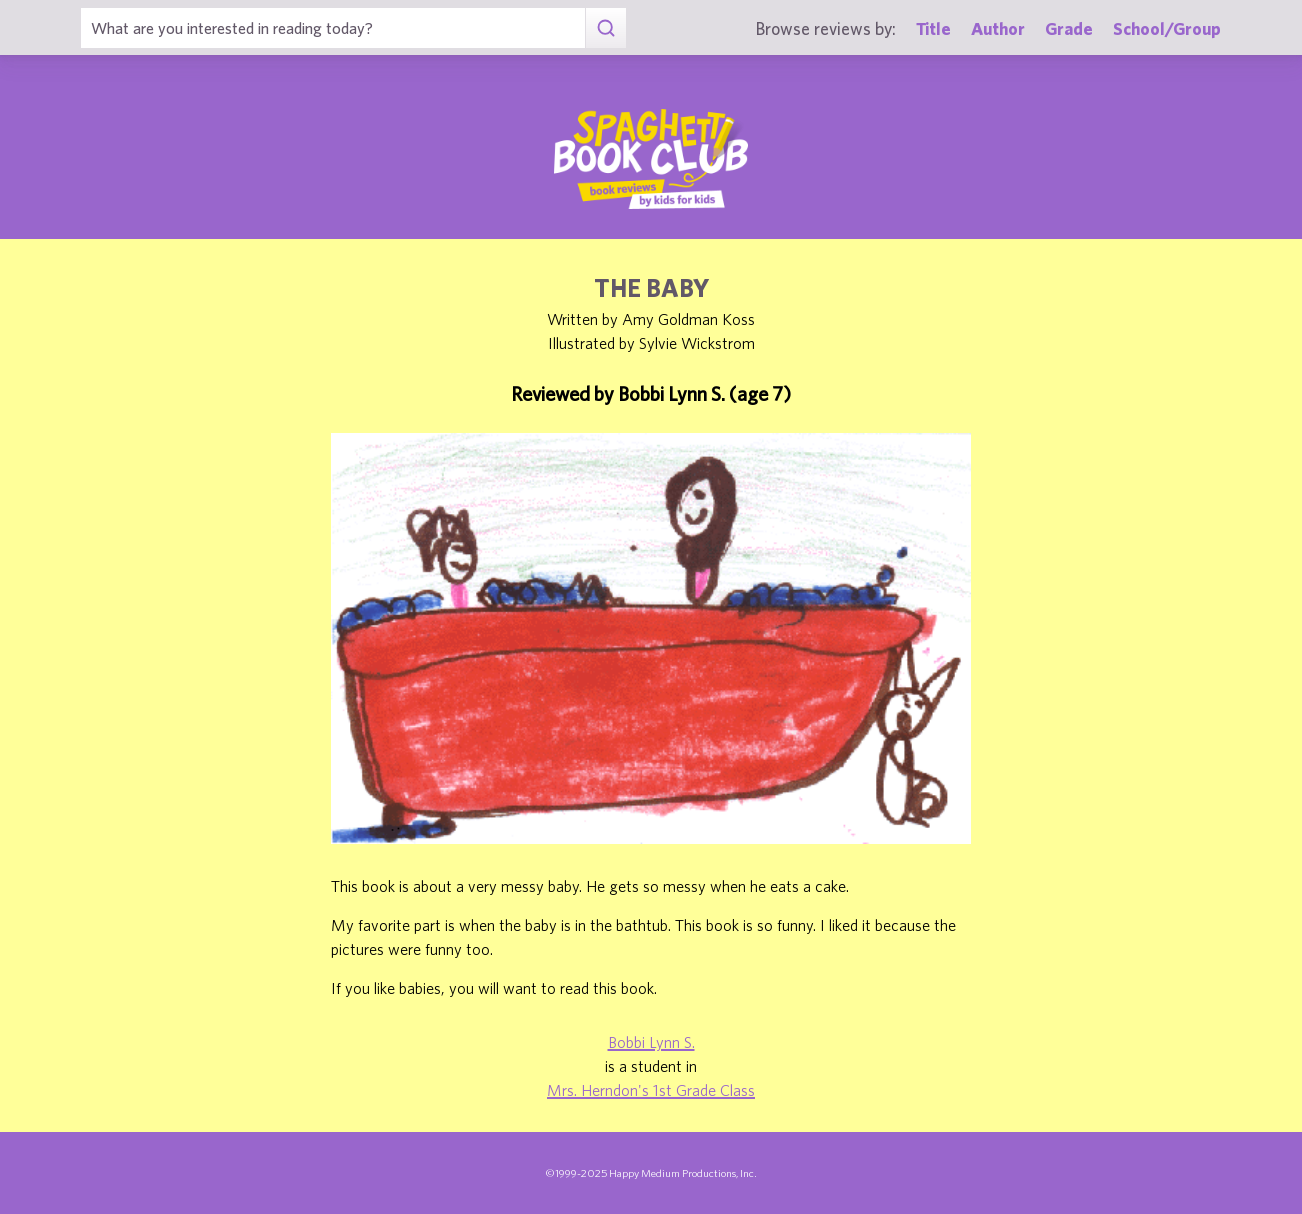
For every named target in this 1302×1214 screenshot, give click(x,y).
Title (933, 28)
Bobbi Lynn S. (651, 1042)
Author (998, 28)
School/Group (1167, 28)
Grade (1069, 28)
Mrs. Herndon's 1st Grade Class (651, 1090)
